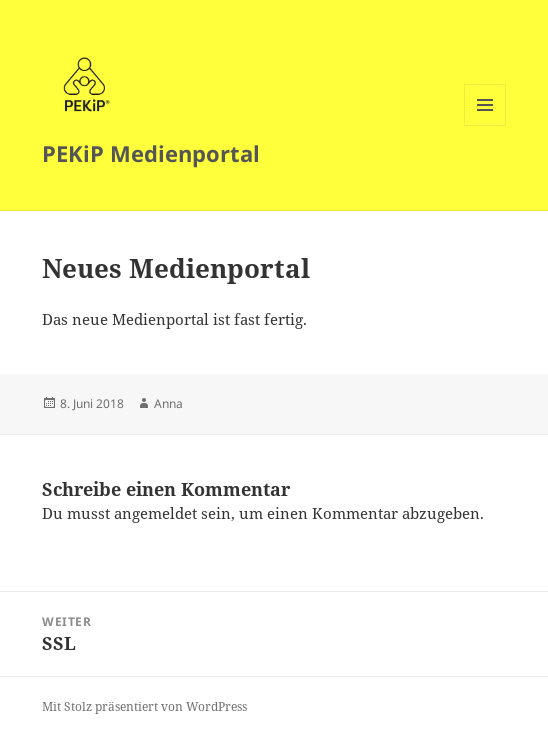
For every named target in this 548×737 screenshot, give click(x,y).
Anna (168, 403)
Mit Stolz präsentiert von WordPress (144, 706)
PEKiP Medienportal (151, 153)
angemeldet (155, 513)
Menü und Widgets (485, 125)
